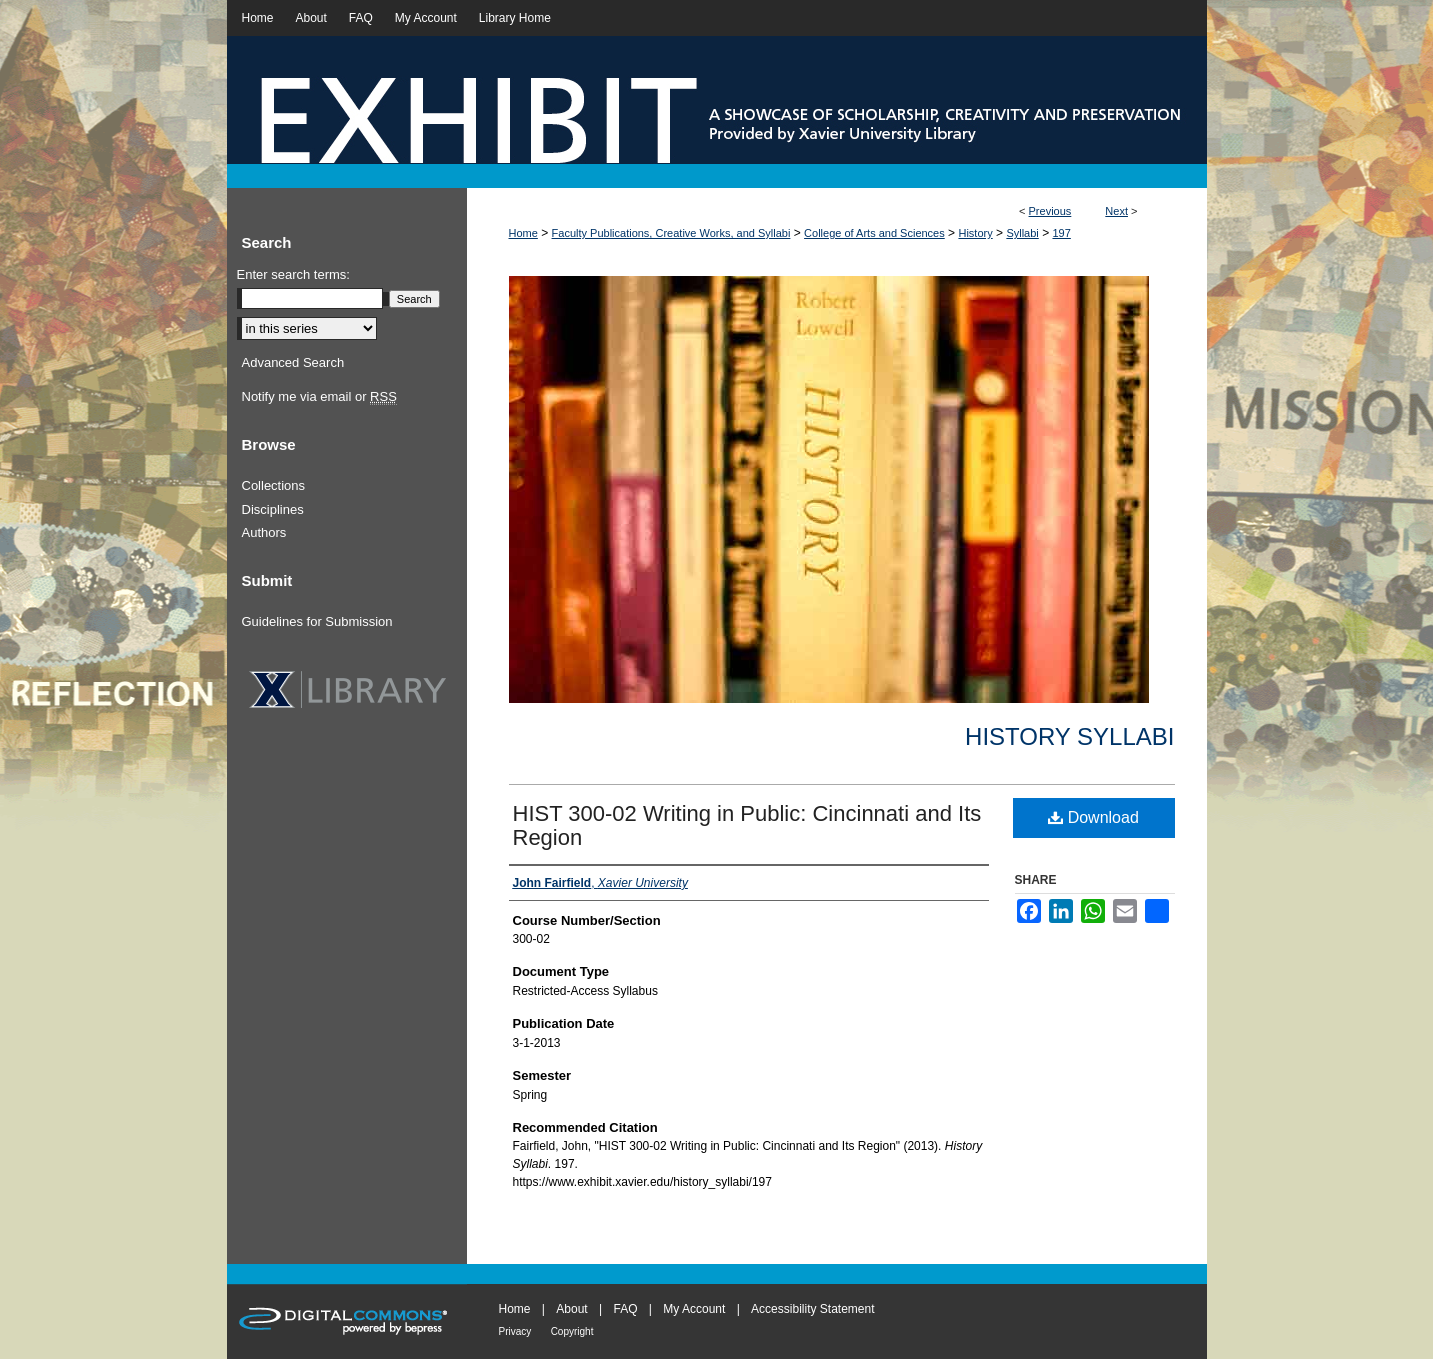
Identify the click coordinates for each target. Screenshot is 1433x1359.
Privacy (515, 1331)
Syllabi (1022, 233)
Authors (264, 532)
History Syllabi (1069, 736)
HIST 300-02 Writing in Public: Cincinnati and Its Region (747, 825)
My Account (694, 1309)
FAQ (625, 1309)
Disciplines (273, 509)
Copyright (572, 1331)
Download (1093, 817)
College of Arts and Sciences (874, 233)
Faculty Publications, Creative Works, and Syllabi (671, 233)
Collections (274, 485)
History (975, 233)
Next (1116, 211)
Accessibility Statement (812, 1309)
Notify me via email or (319, 397)
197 (1061, 233)
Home (523, 233)
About (571, 1309)
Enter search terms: (293, 274)
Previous (1050, 211)
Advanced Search (293, 362)
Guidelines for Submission (317, 621)
